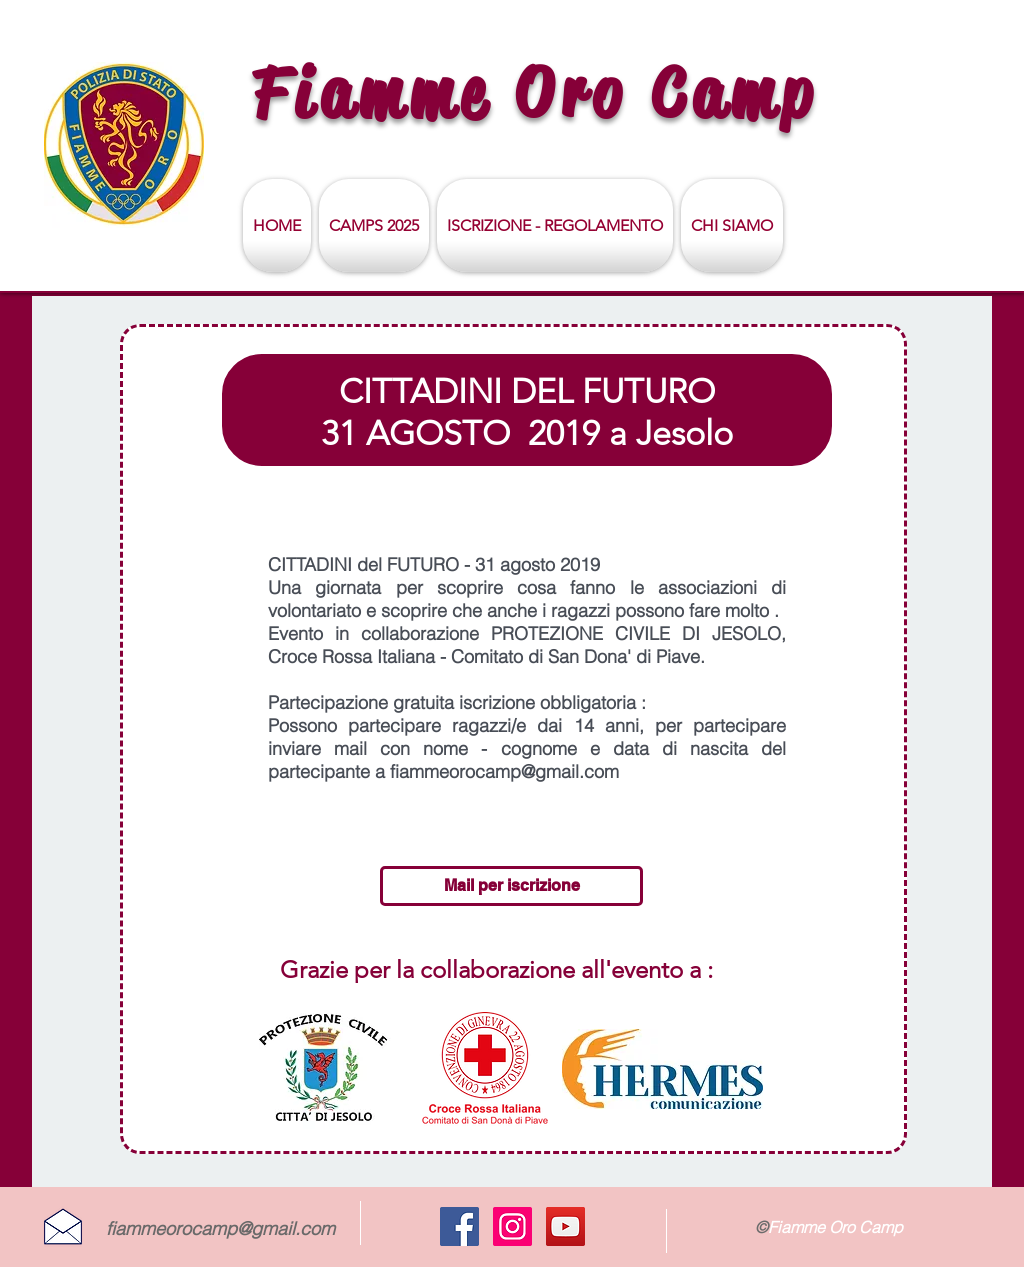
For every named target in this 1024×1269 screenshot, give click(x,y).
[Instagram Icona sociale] (512, 1226)
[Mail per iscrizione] (511, 886)
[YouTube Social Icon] (565, 1226)
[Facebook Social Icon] (459, 1226)
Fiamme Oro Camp (535, 93)
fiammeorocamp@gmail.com (220, 1228)
